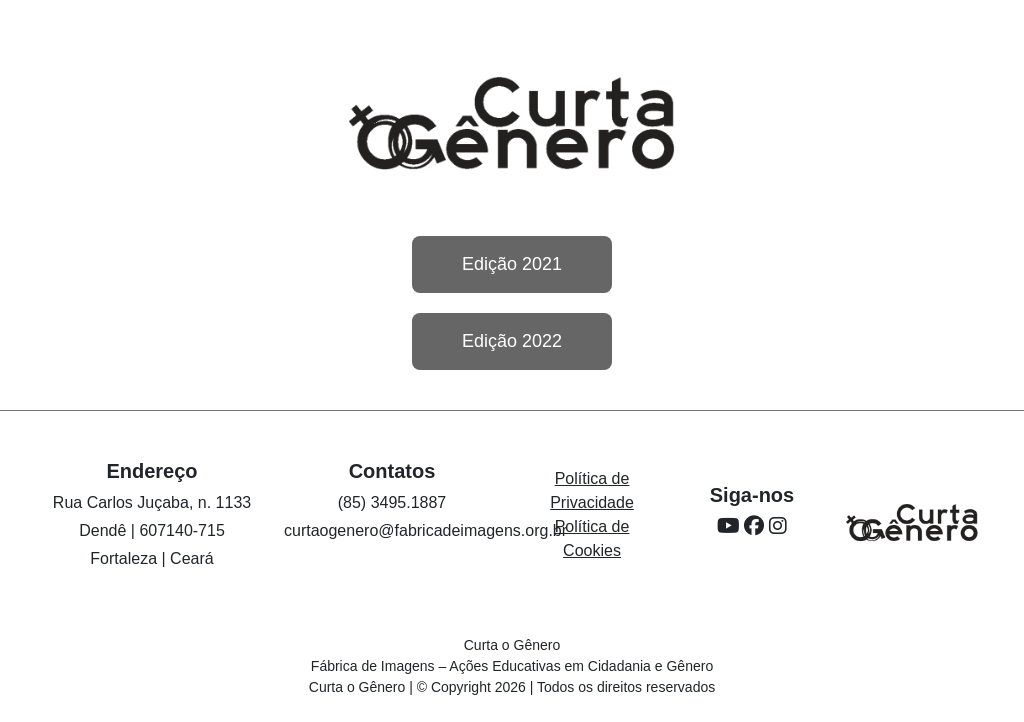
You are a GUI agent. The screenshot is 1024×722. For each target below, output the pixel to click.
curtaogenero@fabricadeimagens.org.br (425, 530)
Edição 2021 (512, 264)
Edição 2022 (512, 341)
